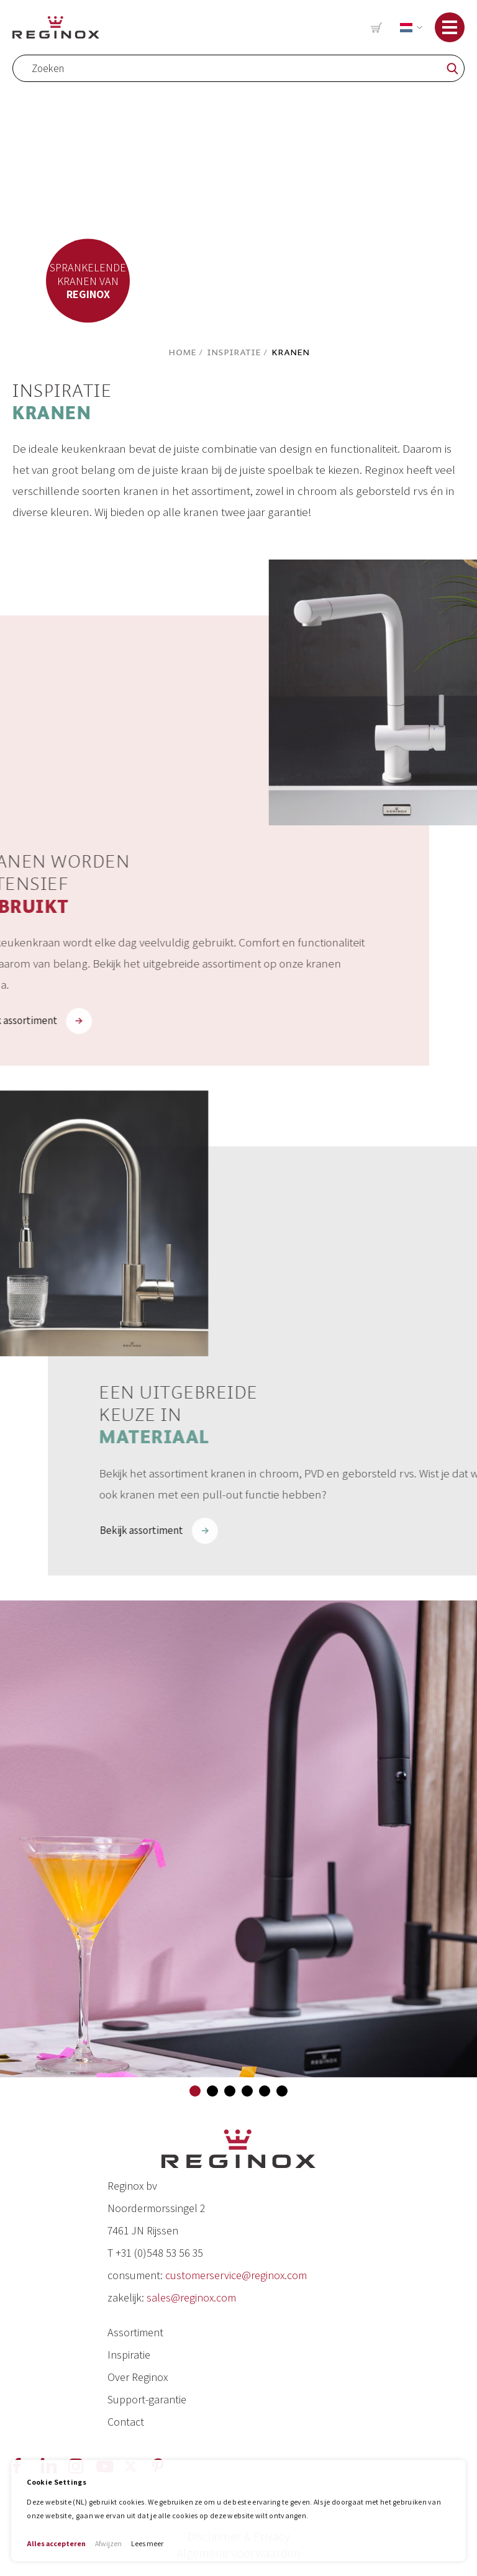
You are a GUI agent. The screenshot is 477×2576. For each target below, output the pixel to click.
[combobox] (238, 68)
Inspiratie (234, 352)
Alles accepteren (56, 2543)
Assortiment (135, 2332)
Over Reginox (137, 2377)
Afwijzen (108, 2543)
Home (182, 352)
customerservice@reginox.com (236, 2275)
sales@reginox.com (191, 2297)
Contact (125, 2422)
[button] (408, 27)
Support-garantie (146, 2399)
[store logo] (55, 27)
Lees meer (147, 2543)
